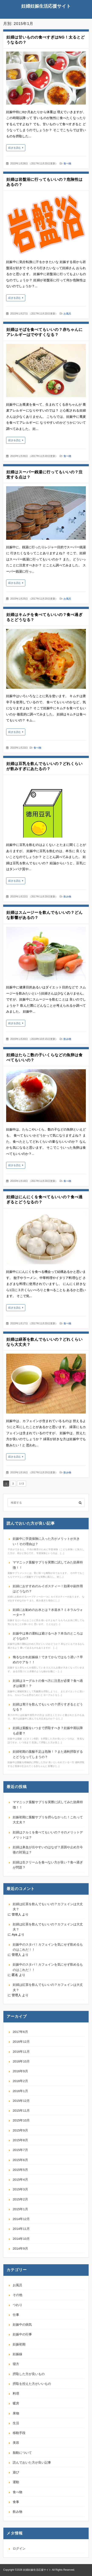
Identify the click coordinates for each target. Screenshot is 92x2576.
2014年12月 (21, 2219)
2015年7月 (20, 2150)
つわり (17, 2305)
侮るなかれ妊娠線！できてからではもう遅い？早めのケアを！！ (48, 1659)
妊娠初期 (19, 2344)
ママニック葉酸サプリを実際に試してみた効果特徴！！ (48, 1564)
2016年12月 (21, 2041)
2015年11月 (21, 2110)
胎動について (22, 2452)
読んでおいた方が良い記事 (32, 2462)
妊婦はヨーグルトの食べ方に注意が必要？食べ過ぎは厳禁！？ (48, 1683)
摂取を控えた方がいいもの (32, 2383)
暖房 (16, 2403)
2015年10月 (21, 2120)
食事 (16, 2502)
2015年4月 (20, 2179)
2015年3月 (20, 2189)
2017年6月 (20, 2032)
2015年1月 (20, 2209)
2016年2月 (20, 2081)
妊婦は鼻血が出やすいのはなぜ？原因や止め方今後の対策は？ (48, 1849)
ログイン (19, 2548)
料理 (16, 2393)
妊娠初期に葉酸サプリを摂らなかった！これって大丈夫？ (48, 1819)
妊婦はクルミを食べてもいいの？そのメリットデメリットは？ (48, 1834)
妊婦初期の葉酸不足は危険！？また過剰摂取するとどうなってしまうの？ (48, 1754)
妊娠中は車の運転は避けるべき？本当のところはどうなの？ (48, 1636)
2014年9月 (20, 2248)
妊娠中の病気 (22, 2324)
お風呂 (67, 313)
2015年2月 (20, 2199)
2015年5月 (20, 2169)
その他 (17, 2295)
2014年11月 (21, 2228)
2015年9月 (20, 2130)
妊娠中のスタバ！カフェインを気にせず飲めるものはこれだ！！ (48, 1947)
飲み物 (67, 896)
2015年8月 (20, 2140)
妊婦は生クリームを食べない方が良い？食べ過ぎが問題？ (48, 1864)
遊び (16, 2472)
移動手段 (19, 2433)
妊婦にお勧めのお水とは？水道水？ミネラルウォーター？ (48, 1612)
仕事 (16, 2314)
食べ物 (67, 163)
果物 (16, 2413)
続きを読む (14, 147)
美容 (16, 2442)
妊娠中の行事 (22, 2334)
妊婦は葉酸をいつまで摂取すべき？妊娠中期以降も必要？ (48, 1730)
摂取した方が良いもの (29, 2374)
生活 (16, 2423)
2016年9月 (20, 2071)
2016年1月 (20, 2091)
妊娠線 (17, 2354)
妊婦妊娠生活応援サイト (46, 6)
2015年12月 (21, 2100)
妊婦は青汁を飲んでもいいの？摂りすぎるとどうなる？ (48, 1706)
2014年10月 (21, 2238)
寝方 (16, 2364)
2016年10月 (21, 2061)
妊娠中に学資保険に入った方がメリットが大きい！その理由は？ (46, 1541)
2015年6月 (20, 2160)
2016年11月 (21, 2051)
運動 (16, 2482)
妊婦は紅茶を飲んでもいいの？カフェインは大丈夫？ (48, 1906)
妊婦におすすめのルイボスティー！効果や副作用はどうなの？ (48, 1588)
